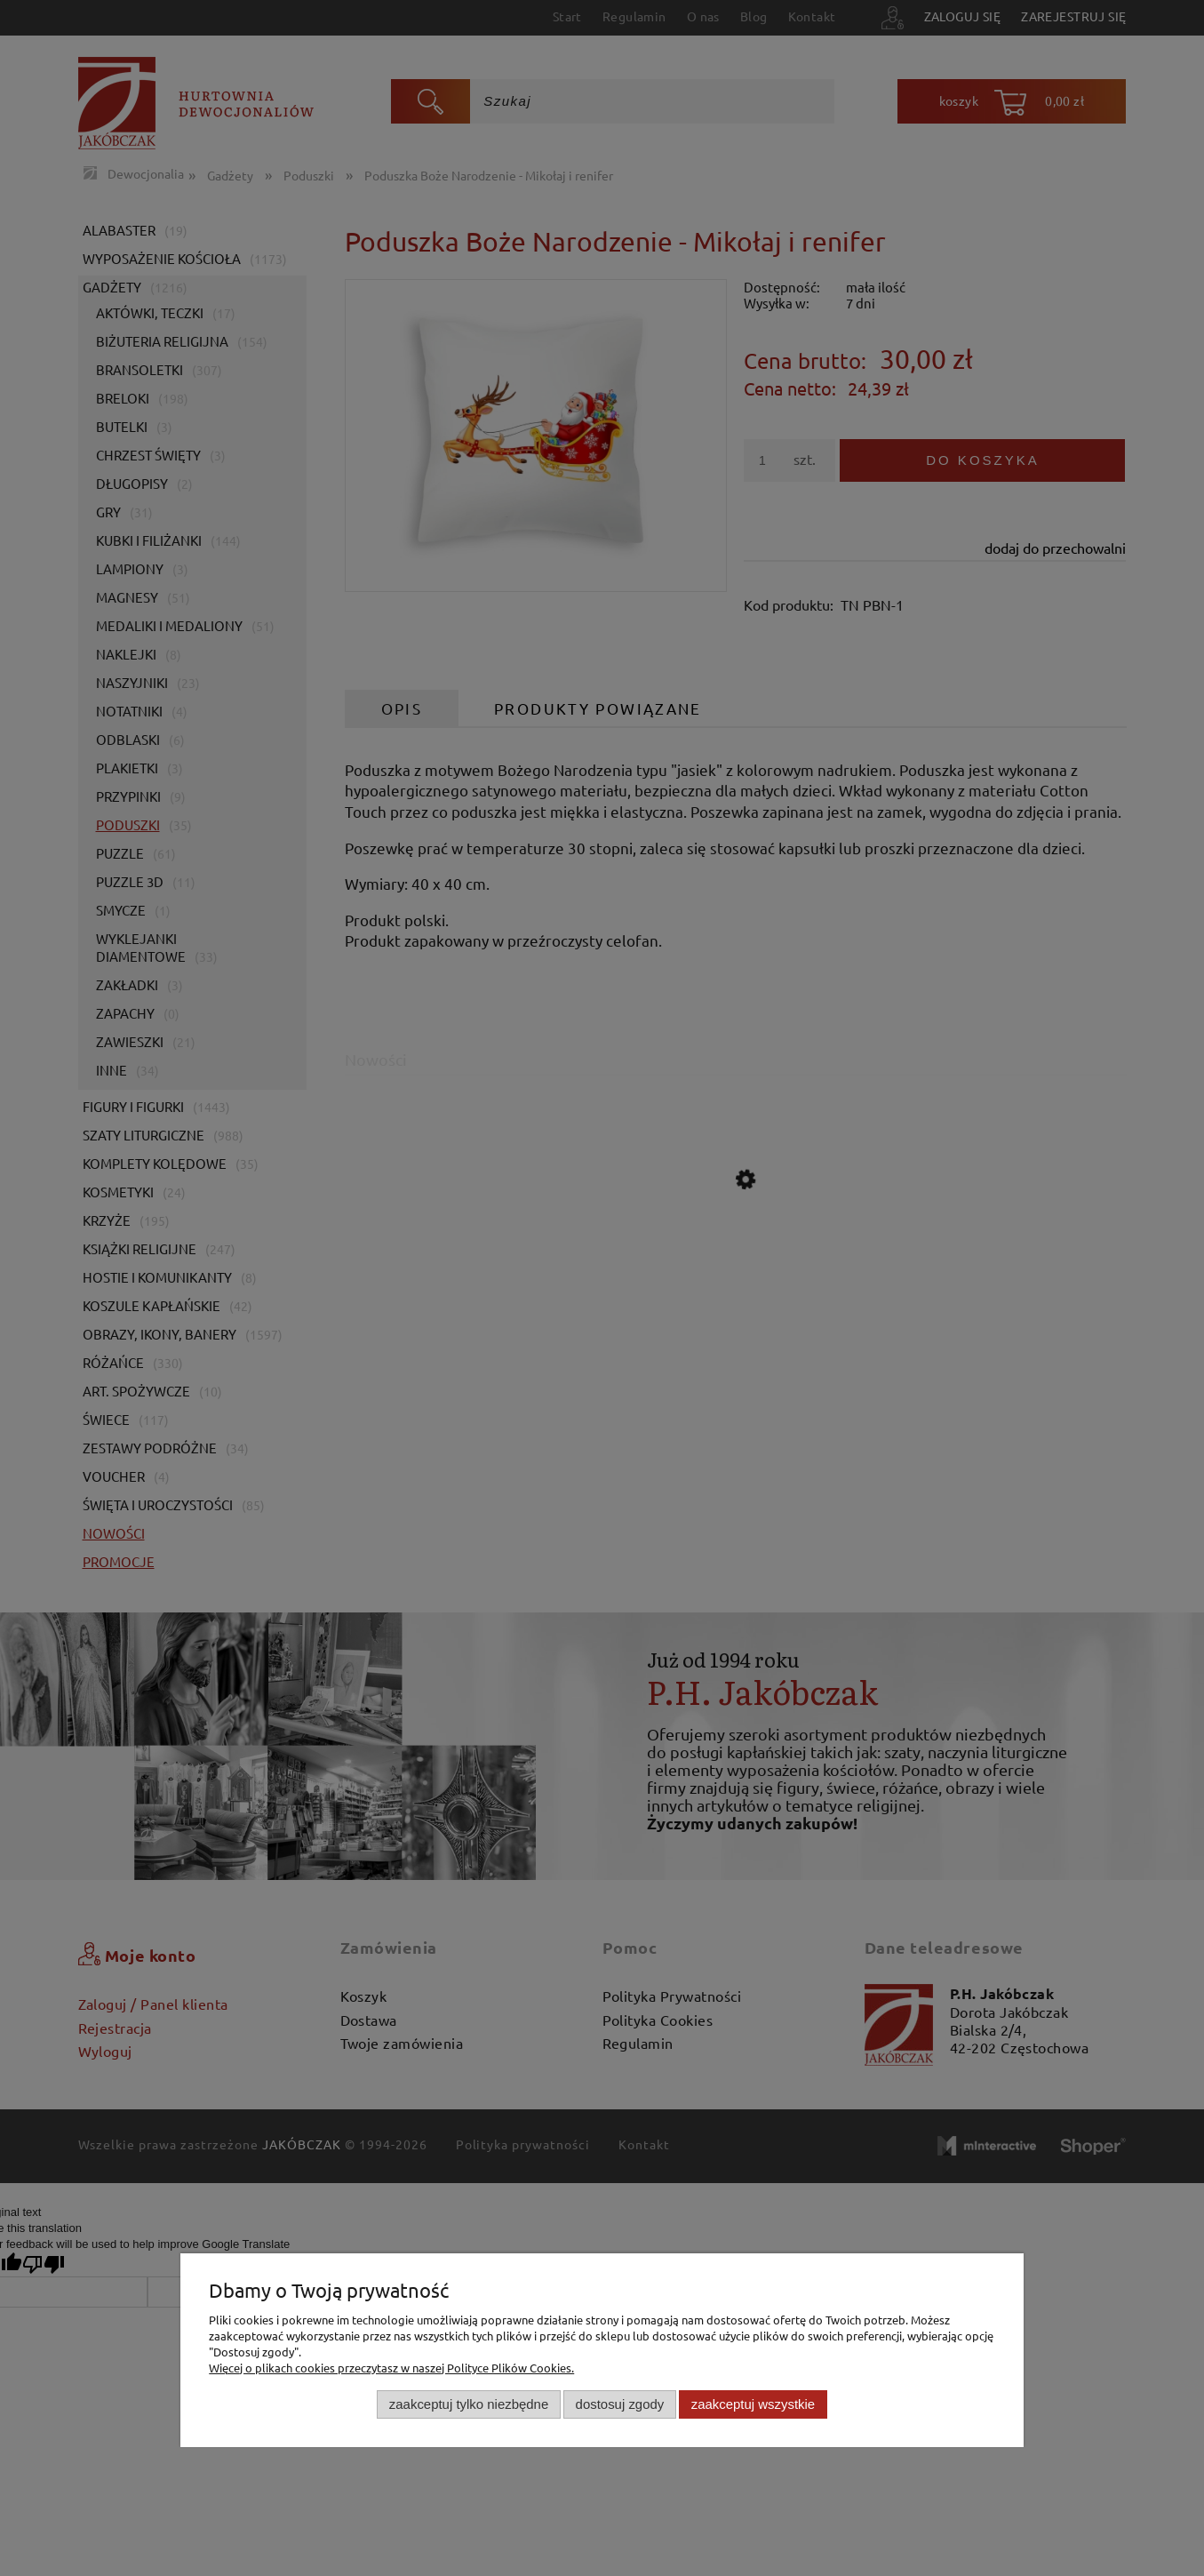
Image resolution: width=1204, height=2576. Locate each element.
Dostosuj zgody (620, 2404)
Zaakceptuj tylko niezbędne (468, 2404)
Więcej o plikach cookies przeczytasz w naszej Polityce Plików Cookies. (391, 2367)
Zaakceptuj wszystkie (753, 2404)
